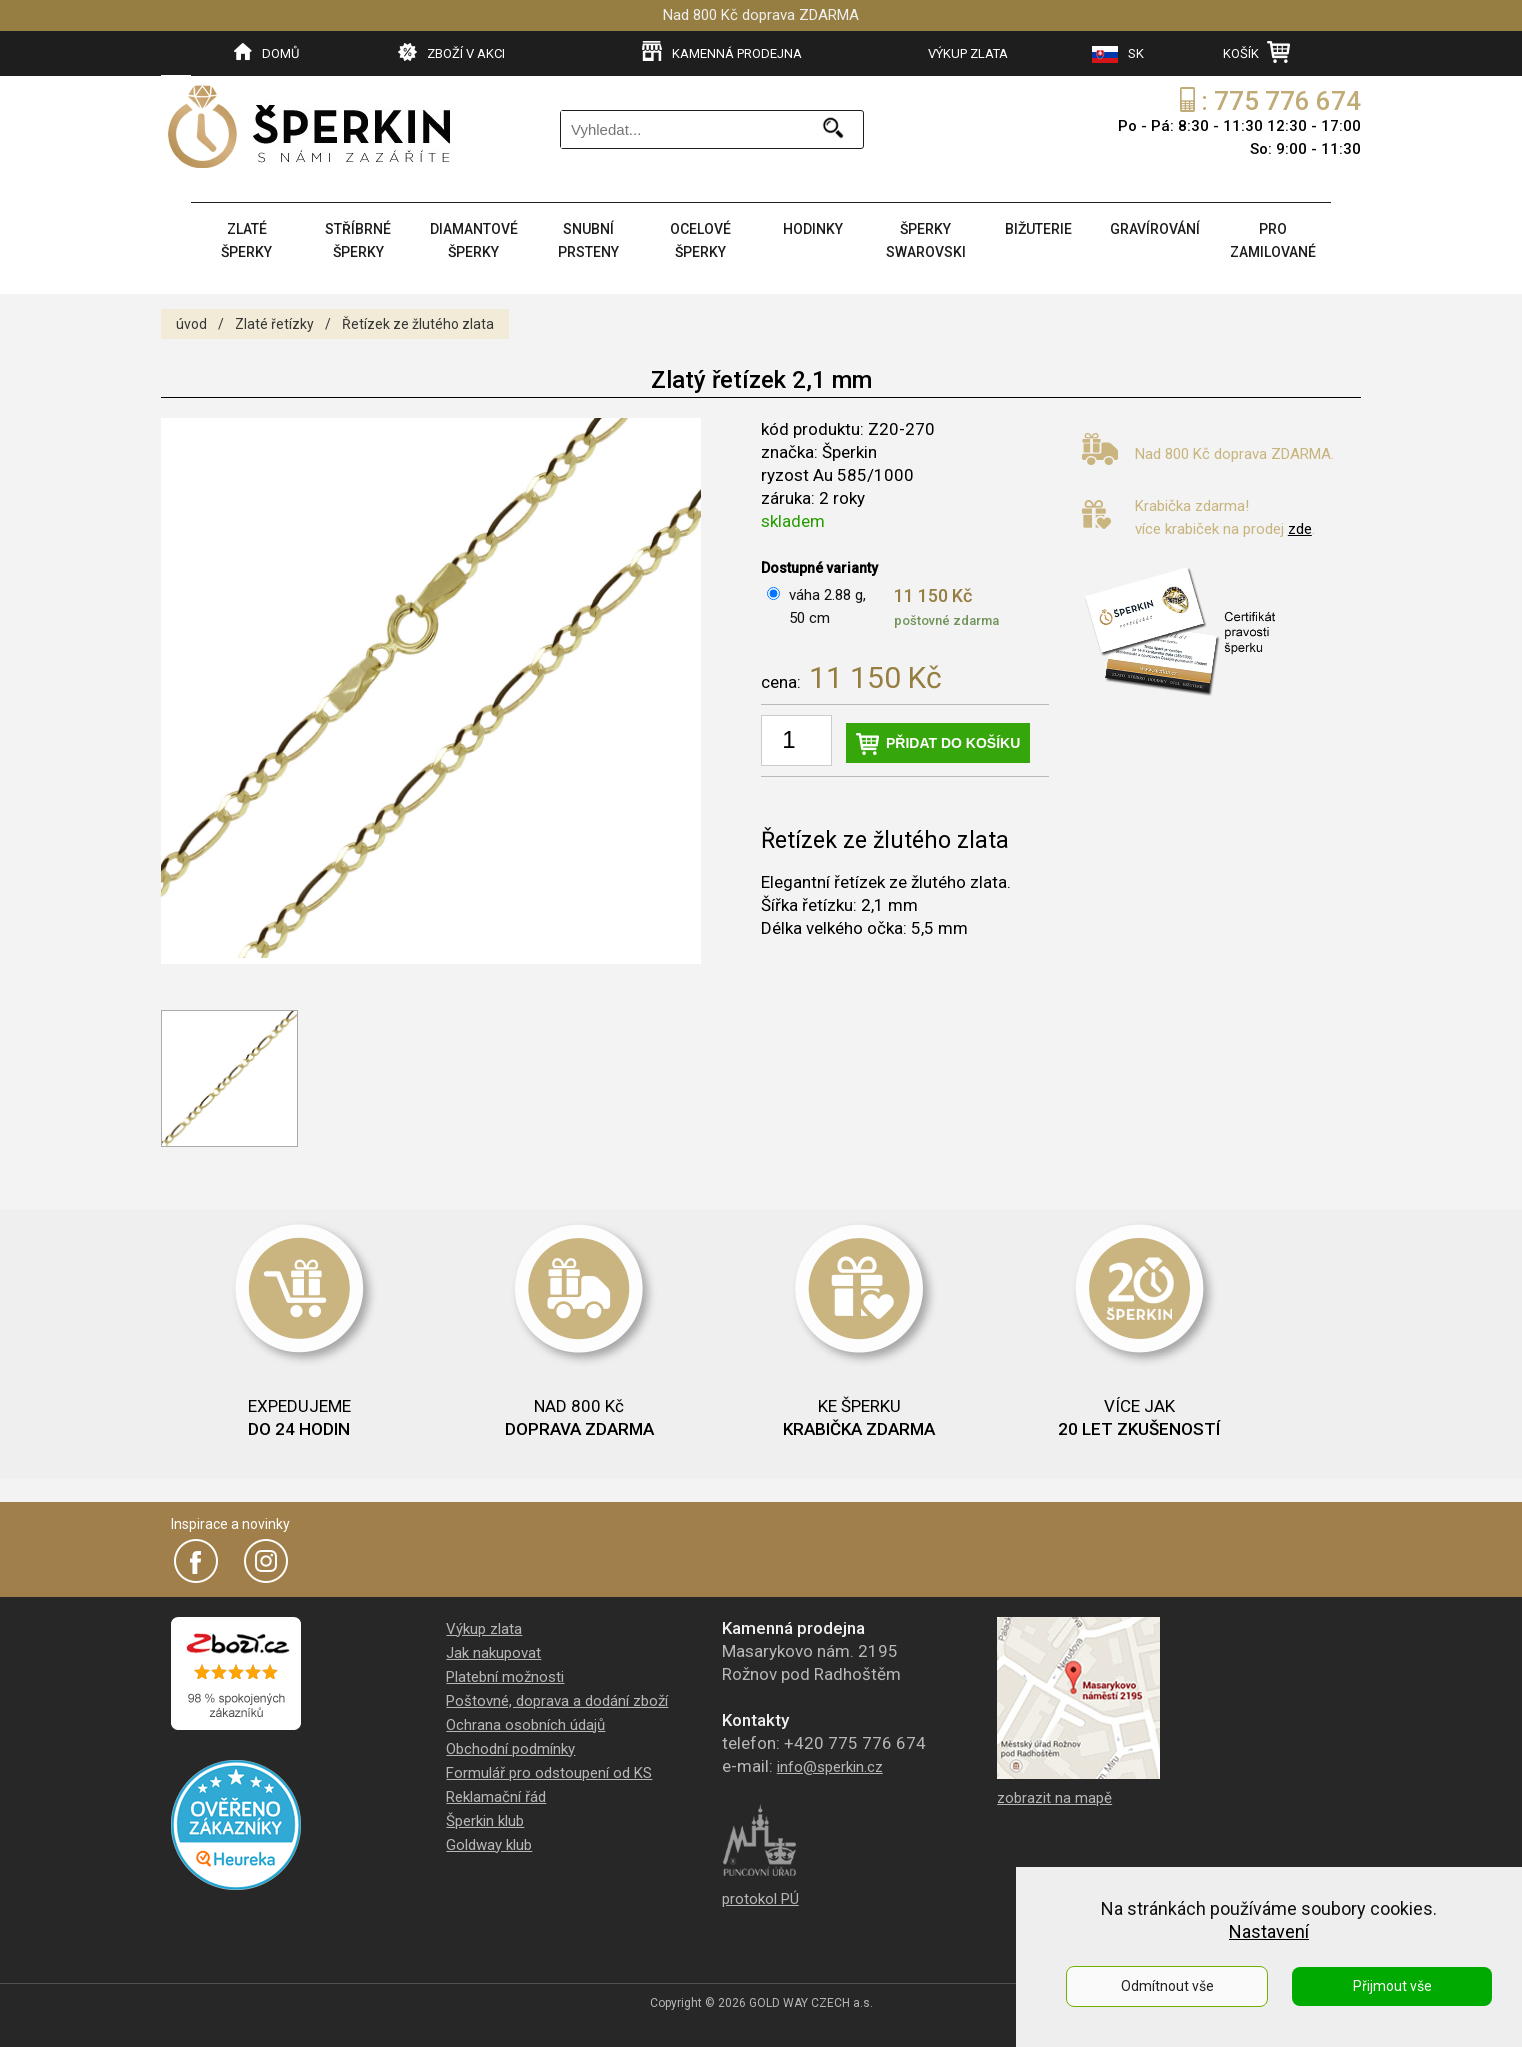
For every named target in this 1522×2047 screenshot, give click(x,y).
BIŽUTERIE (1038, 229)
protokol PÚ (760, 1899)
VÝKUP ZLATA (968, 53)
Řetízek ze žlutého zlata (418, 324)
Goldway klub (489, 1845)
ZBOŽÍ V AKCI (451, 52)
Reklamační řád (496, 1797)
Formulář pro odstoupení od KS (549, 1773)
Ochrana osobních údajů (525, 1725)
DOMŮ (266, 52)
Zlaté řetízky (274, 324)
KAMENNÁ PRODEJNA (722, 52)
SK (1118, 54)
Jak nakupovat (493, 1653)
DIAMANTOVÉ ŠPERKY (474, 240)
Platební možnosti (505, 1677)
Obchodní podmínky (510, 1749)
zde (1300, 529)
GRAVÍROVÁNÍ (1155, 229)
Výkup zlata (484, 1629)
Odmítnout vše (1167, 1986)
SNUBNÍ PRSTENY (588, 240)
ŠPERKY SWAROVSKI (926, 240)
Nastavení (1269, 1931)
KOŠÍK (1256, 52)
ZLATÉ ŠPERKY (246, 240)
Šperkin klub (485, 1821)
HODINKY (813, 229)
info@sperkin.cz (830, 1767)
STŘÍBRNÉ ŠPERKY (358, 240)
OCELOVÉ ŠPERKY (700, 240)
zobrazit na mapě (1054, 1798)
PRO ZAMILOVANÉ (1273, 240)
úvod (191, 324)
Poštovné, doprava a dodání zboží (557, 1701)
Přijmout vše (1392, 1986)
